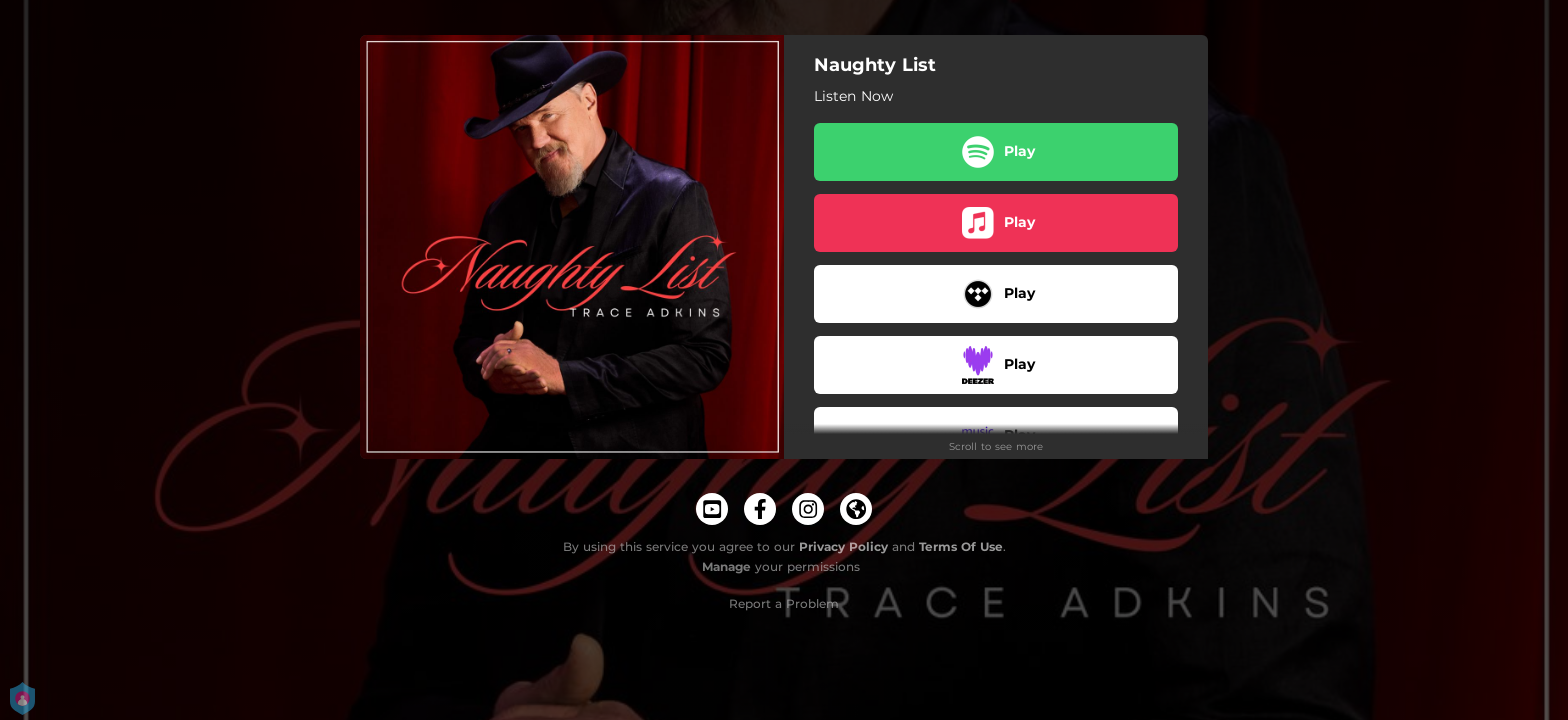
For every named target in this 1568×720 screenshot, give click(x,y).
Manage (726, 566)
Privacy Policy (843, 546)
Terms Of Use (961, 546)
